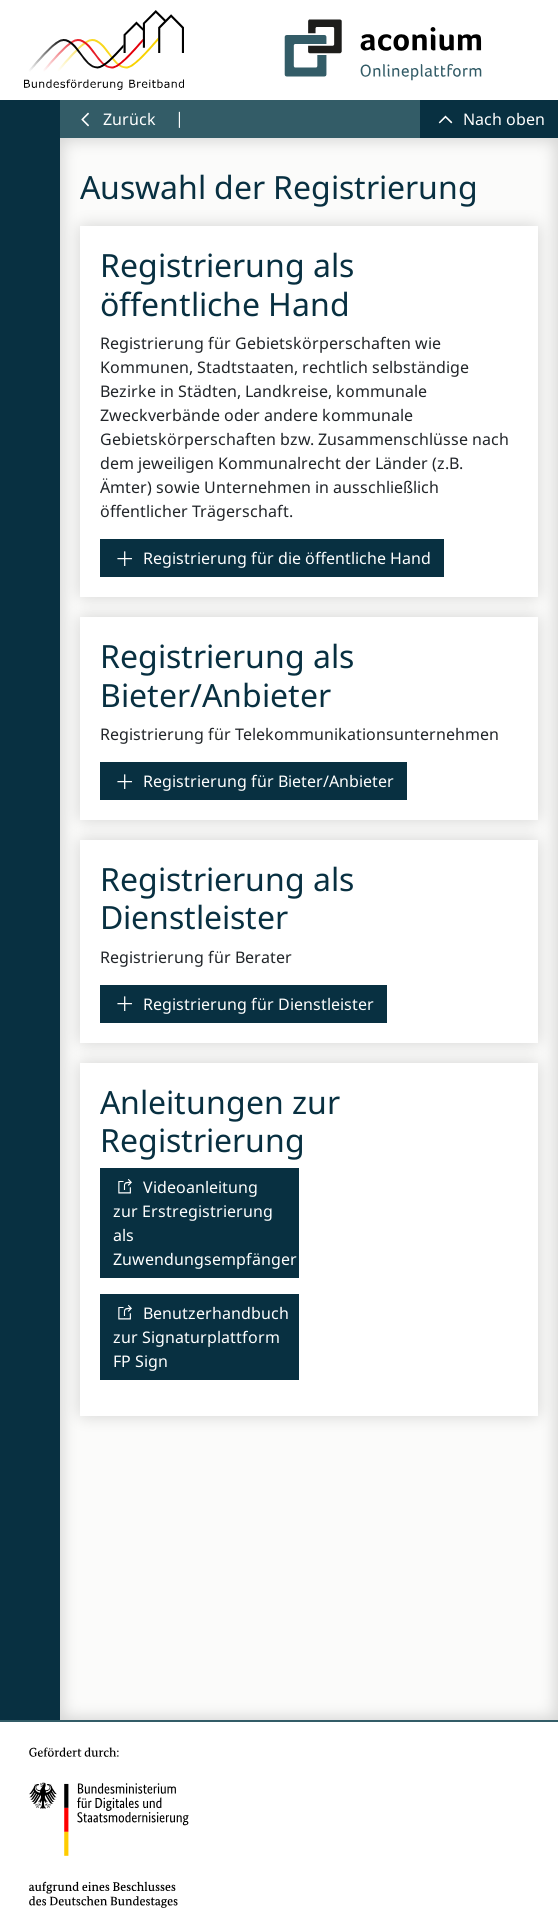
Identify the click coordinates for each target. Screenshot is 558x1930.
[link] (272, 558)
